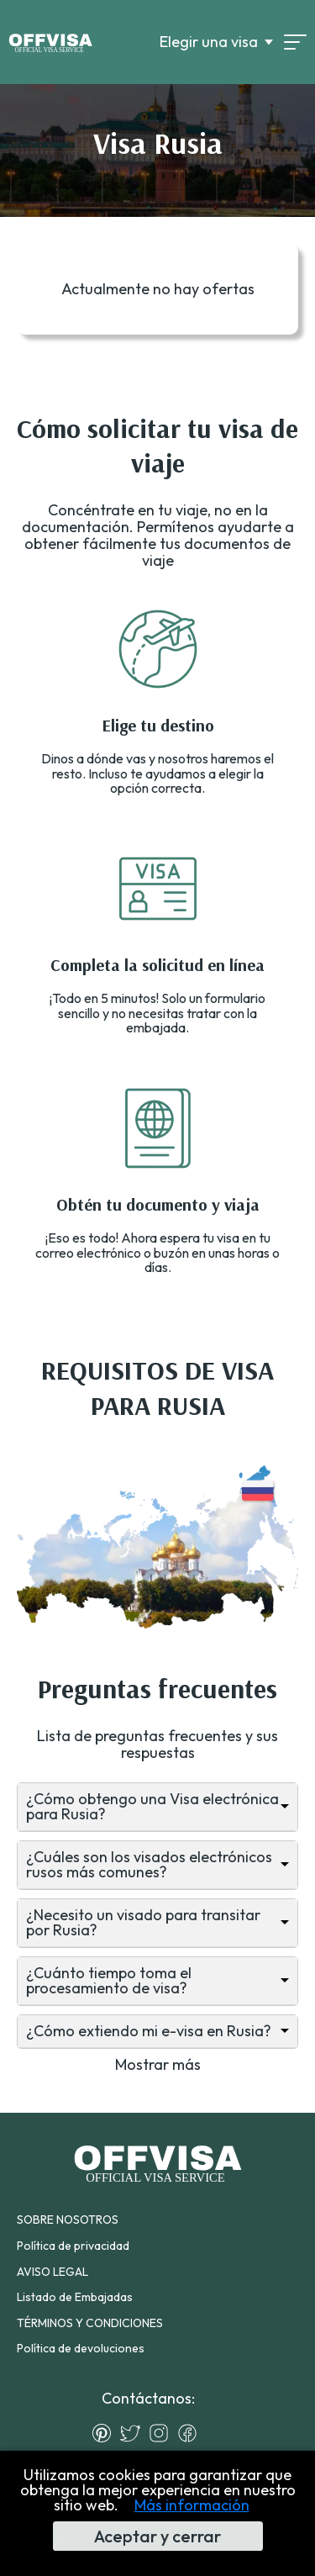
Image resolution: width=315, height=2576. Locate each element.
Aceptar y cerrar (157, 2536)
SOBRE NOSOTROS (67, 2219)
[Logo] (50, 42)
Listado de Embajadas (75, 2296)
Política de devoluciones (80, 2348)
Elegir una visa (209, 42)
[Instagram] (163, 2433)
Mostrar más (158, 2064)
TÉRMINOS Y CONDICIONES (90, 2323)
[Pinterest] (106, 2433)
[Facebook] (191, 2433)
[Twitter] (134, 2433)
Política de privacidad (73, 2245)
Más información (191, 2505)
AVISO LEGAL (52, 2271)
